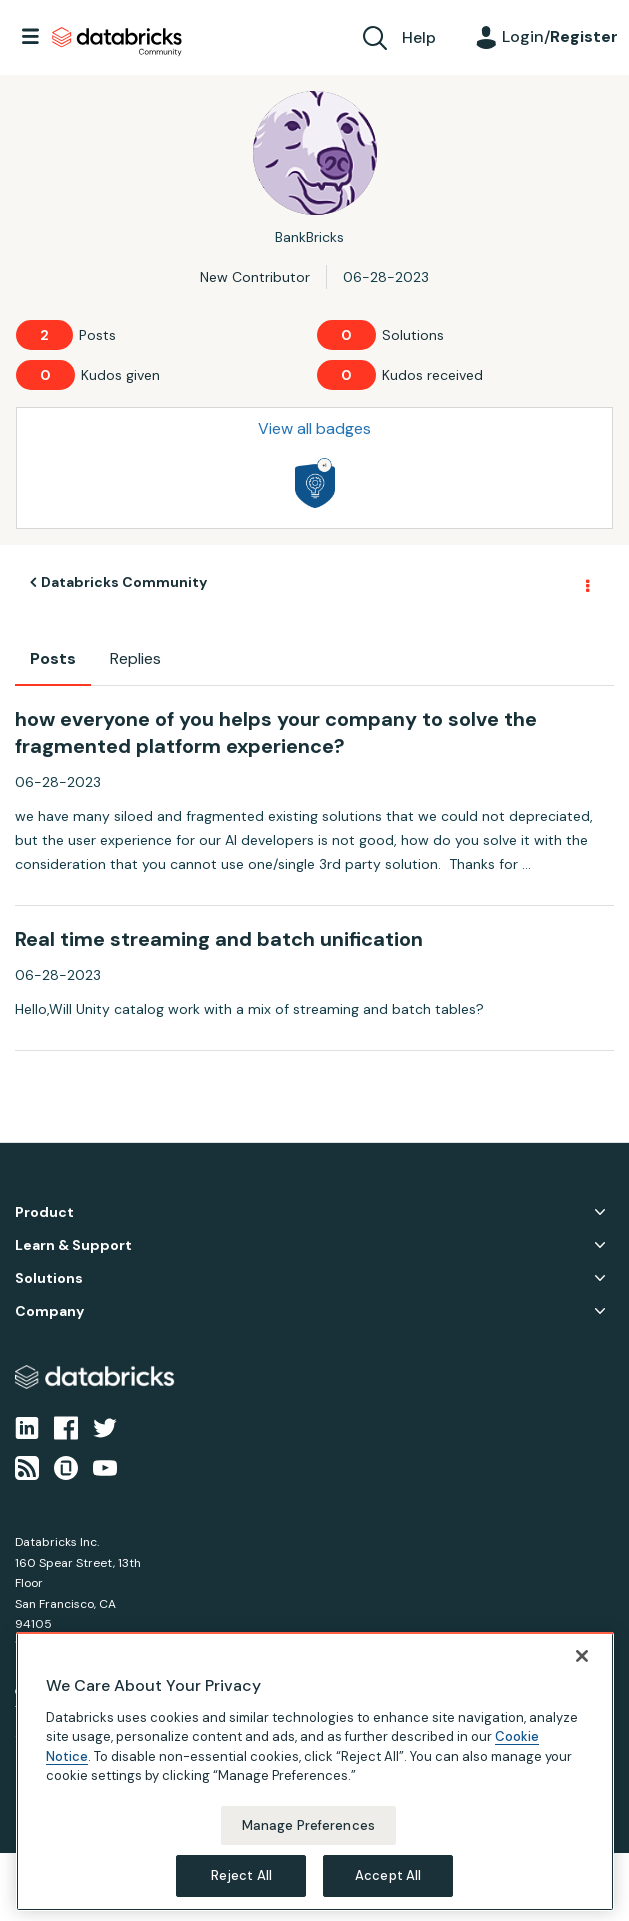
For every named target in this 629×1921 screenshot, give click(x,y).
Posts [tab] (53, 658)
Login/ (560, 36)
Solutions (49, 1278)
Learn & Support (73, 1245)
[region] (315, 1771)
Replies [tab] (135, 658)
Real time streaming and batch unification (219, 939)
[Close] (582, 1656)
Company (49, 1311)
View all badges (314, 428)
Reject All (241, 1875)
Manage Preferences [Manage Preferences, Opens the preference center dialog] (308, 1825)
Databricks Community (117, 42)
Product (44, 1212)
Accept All (388, 1875)
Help (419, 37)
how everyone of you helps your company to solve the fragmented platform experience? (276, 732)
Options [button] (586, 583)
